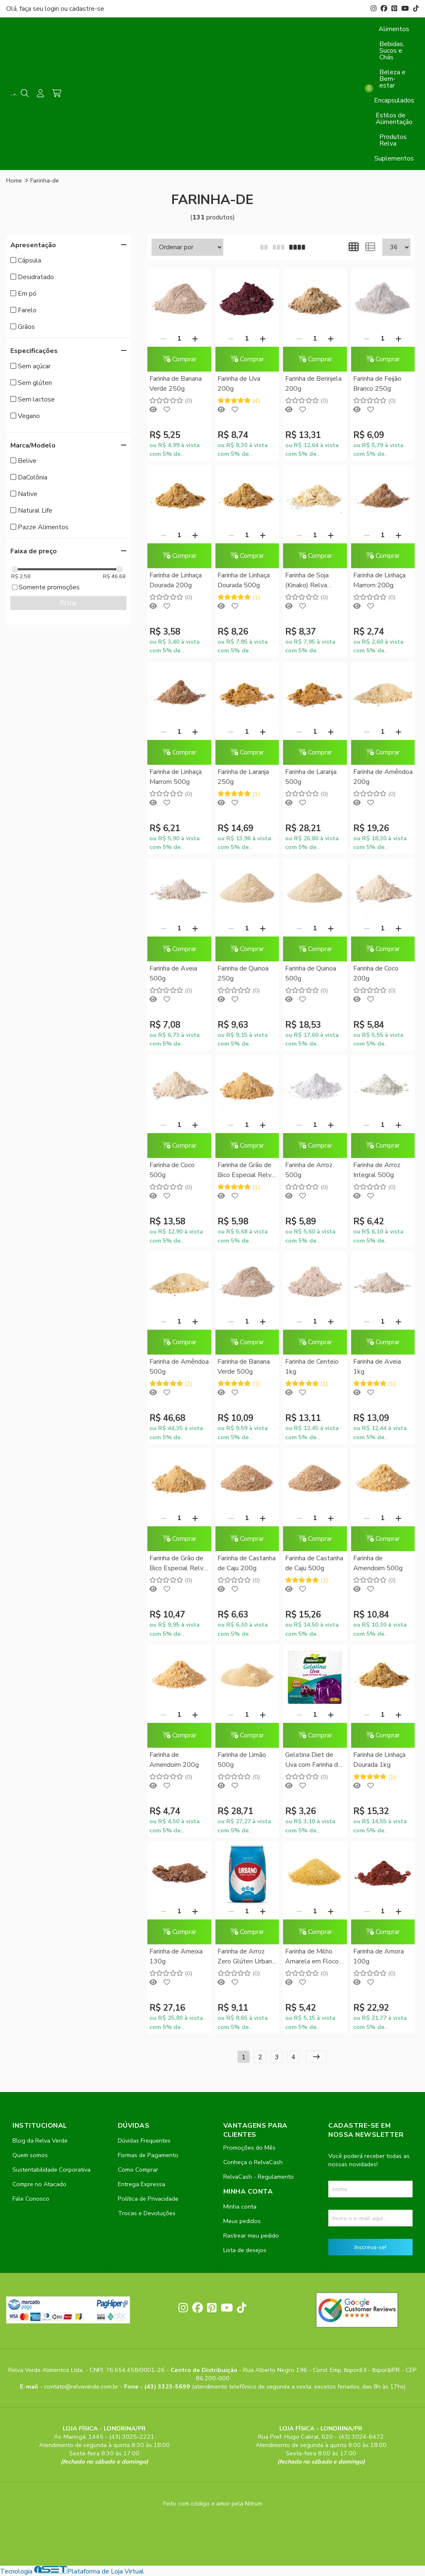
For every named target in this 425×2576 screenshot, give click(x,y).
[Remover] (163, 338)
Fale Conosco (30, 2198)
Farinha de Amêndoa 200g (383, 776)
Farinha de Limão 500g (241, 1759)
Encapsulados (394, 100)
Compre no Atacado (39, 2184)
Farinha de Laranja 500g (311, 776)
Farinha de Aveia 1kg (377, 1366)
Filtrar (68, 603)
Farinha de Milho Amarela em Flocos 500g (313, 1957)
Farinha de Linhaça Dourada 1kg (379, 1759)
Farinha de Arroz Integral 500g (377, 1170)
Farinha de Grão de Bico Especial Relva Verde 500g (178, 1564)
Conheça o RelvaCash (253, 2162)
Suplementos (394, 158)
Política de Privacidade (148, 2198)
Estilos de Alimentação (394, 118)
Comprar (179, 359)
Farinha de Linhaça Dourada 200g (175, 580)
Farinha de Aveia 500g (173, 973)
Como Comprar (138, 2169)
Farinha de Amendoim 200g (174, 1759)
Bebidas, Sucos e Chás (391, 50)
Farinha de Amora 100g (378, 1956)
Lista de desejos (244, 2250)
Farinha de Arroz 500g (308, 1170)
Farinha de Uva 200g (238, 383)
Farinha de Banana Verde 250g (175, 383)
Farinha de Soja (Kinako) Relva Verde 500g (307, 581)
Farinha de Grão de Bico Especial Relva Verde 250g (246, 1170)
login (53, 8)
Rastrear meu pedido (251, 2235)
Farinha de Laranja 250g (243, 776)
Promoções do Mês (249, 2147)
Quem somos (30, 2155)
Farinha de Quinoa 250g (243, 973)
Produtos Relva (393, 140)
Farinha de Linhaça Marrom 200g (379, 580)
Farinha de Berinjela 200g (313, 383)
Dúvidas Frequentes (144, 2140)
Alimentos (394, 29)
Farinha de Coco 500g (172, 1170)
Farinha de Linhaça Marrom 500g (175, 776)
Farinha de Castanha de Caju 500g (314, 1563)
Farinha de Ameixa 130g (176, 1956)
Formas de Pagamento (148, 2155)
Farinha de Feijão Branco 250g (377, 383)
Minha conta (239, 2206)
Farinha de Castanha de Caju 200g (246, 1563)
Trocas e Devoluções (147, 2213)
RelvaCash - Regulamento (258, 2176)
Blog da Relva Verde (40, 2140)
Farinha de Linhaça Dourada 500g (243, 580)
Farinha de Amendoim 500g (378, 1563)
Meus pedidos (242, 2221)
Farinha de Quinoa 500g (310, 973)
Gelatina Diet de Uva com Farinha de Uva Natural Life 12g (313, 1760)
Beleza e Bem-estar (392, 79)
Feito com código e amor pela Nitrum (212, 2503)
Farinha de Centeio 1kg (312, 1366)
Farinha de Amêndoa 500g (179, 1366)
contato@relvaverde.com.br (82, 2386)
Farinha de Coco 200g (375, 973)
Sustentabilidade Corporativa (51, 2169)
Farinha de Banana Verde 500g (243, 1366)
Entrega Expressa (141, 2184)
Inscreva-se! (370, 2247)
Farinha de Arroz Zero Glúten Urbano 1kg (246, 1957)
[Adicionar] (195, 338)
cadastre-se (86, 8)
